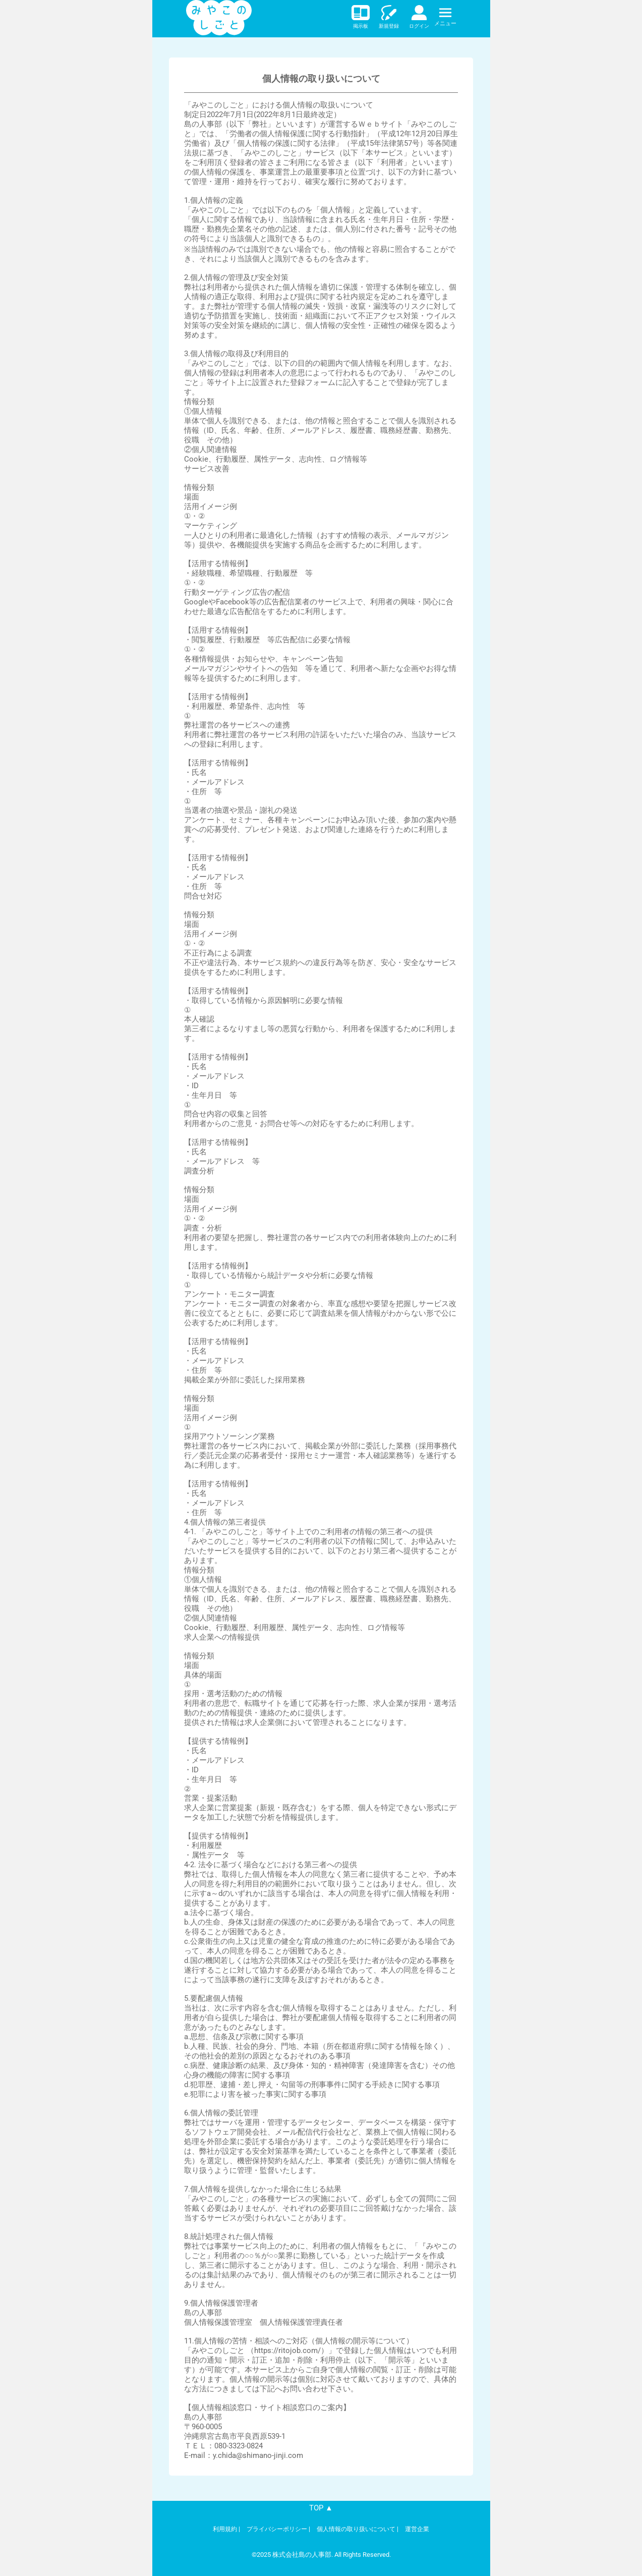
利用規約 (225, 2529)
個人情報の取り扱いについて (356, 2529)
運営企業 (417, 2529)
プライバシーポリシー (277, 2529)
